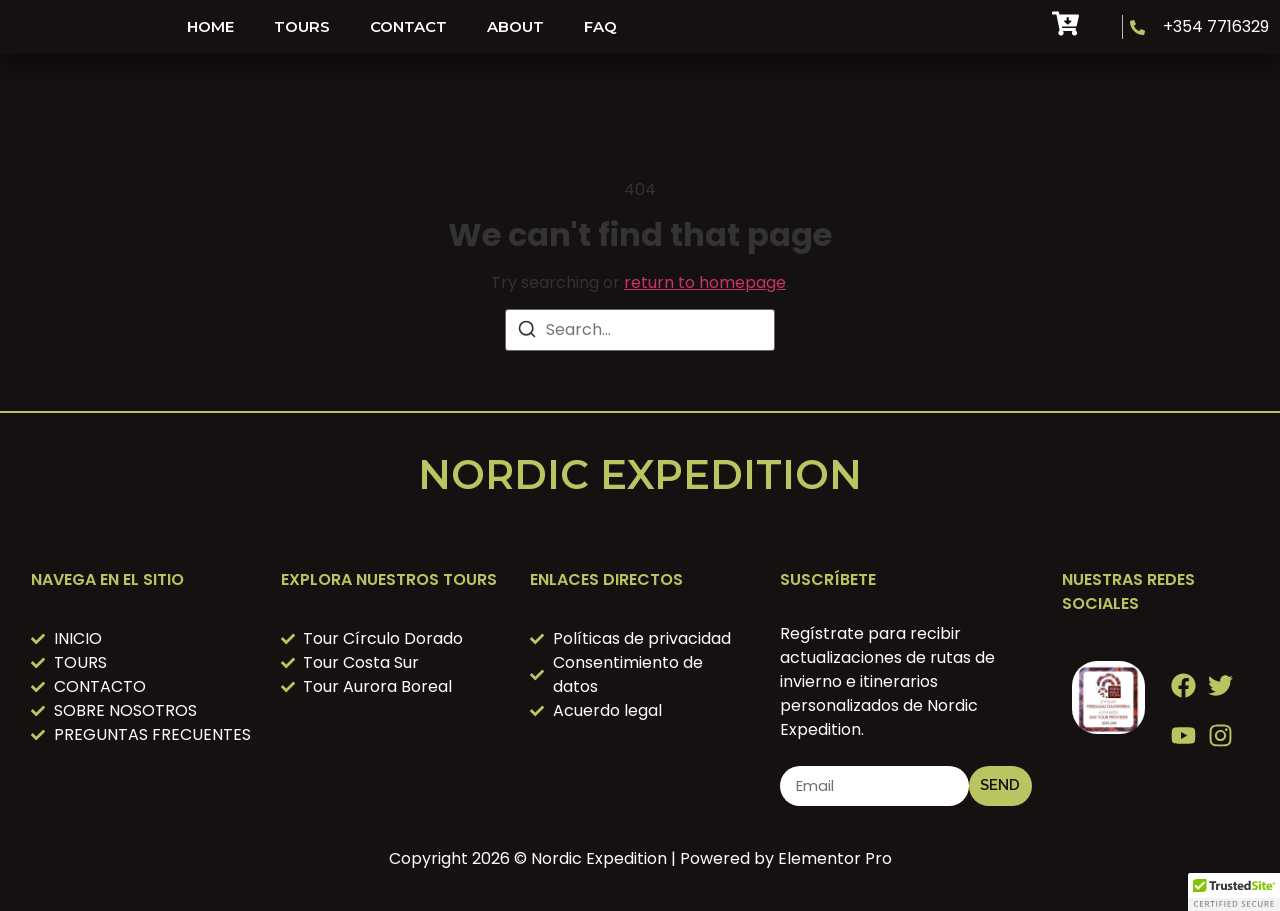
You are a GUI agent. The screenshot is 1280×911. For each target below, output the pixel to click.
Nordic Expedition (640, 474)
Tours (302, 26)
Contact (408, 26)
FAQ (600, 26)
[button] (1234, 892)
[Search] (527, 332)
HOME (210, 26)
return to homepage (705, 282)
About (515, 26)
